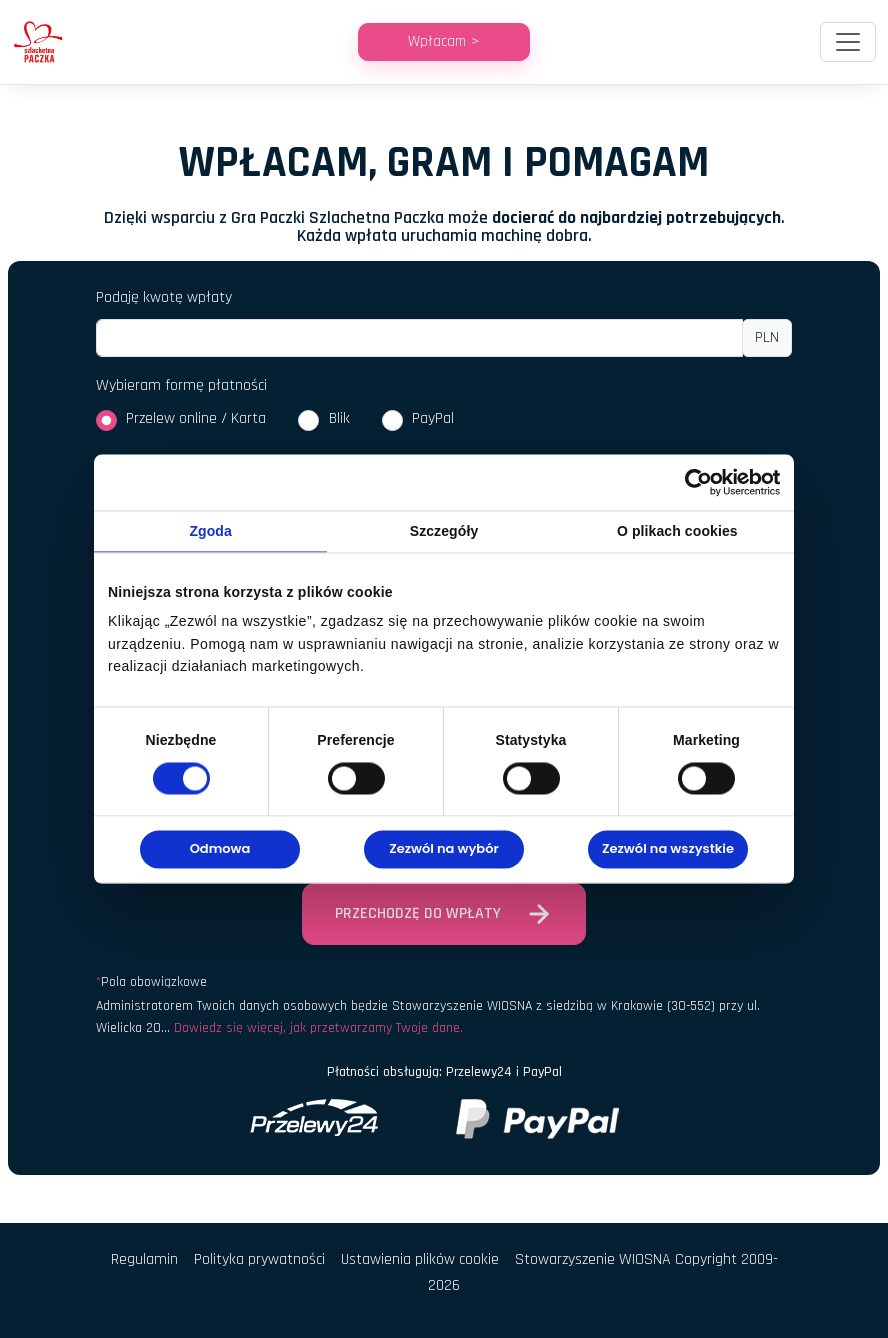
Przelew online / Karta (196, 418)
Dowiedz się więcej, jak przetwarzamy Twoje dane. (318, 1028)
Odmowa (220, 849)
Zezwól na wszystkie (668, 849)
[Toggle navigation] (848, 42)
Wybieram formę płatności (181, 385)
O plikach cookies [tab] (677, 531)
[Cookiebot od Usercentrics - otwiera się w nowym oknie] (692, 482)
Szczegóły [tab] (444, 531)
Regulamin (144, 1259)
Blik (339, 418)
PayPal (433, 418)
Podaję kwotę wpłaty (164, 297)
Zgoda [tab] (210, 531)
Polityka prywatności (259, 1259)
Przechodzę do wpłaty (444, 914)
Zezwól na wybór (443, 849)
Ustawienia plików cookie (420, 1259)
